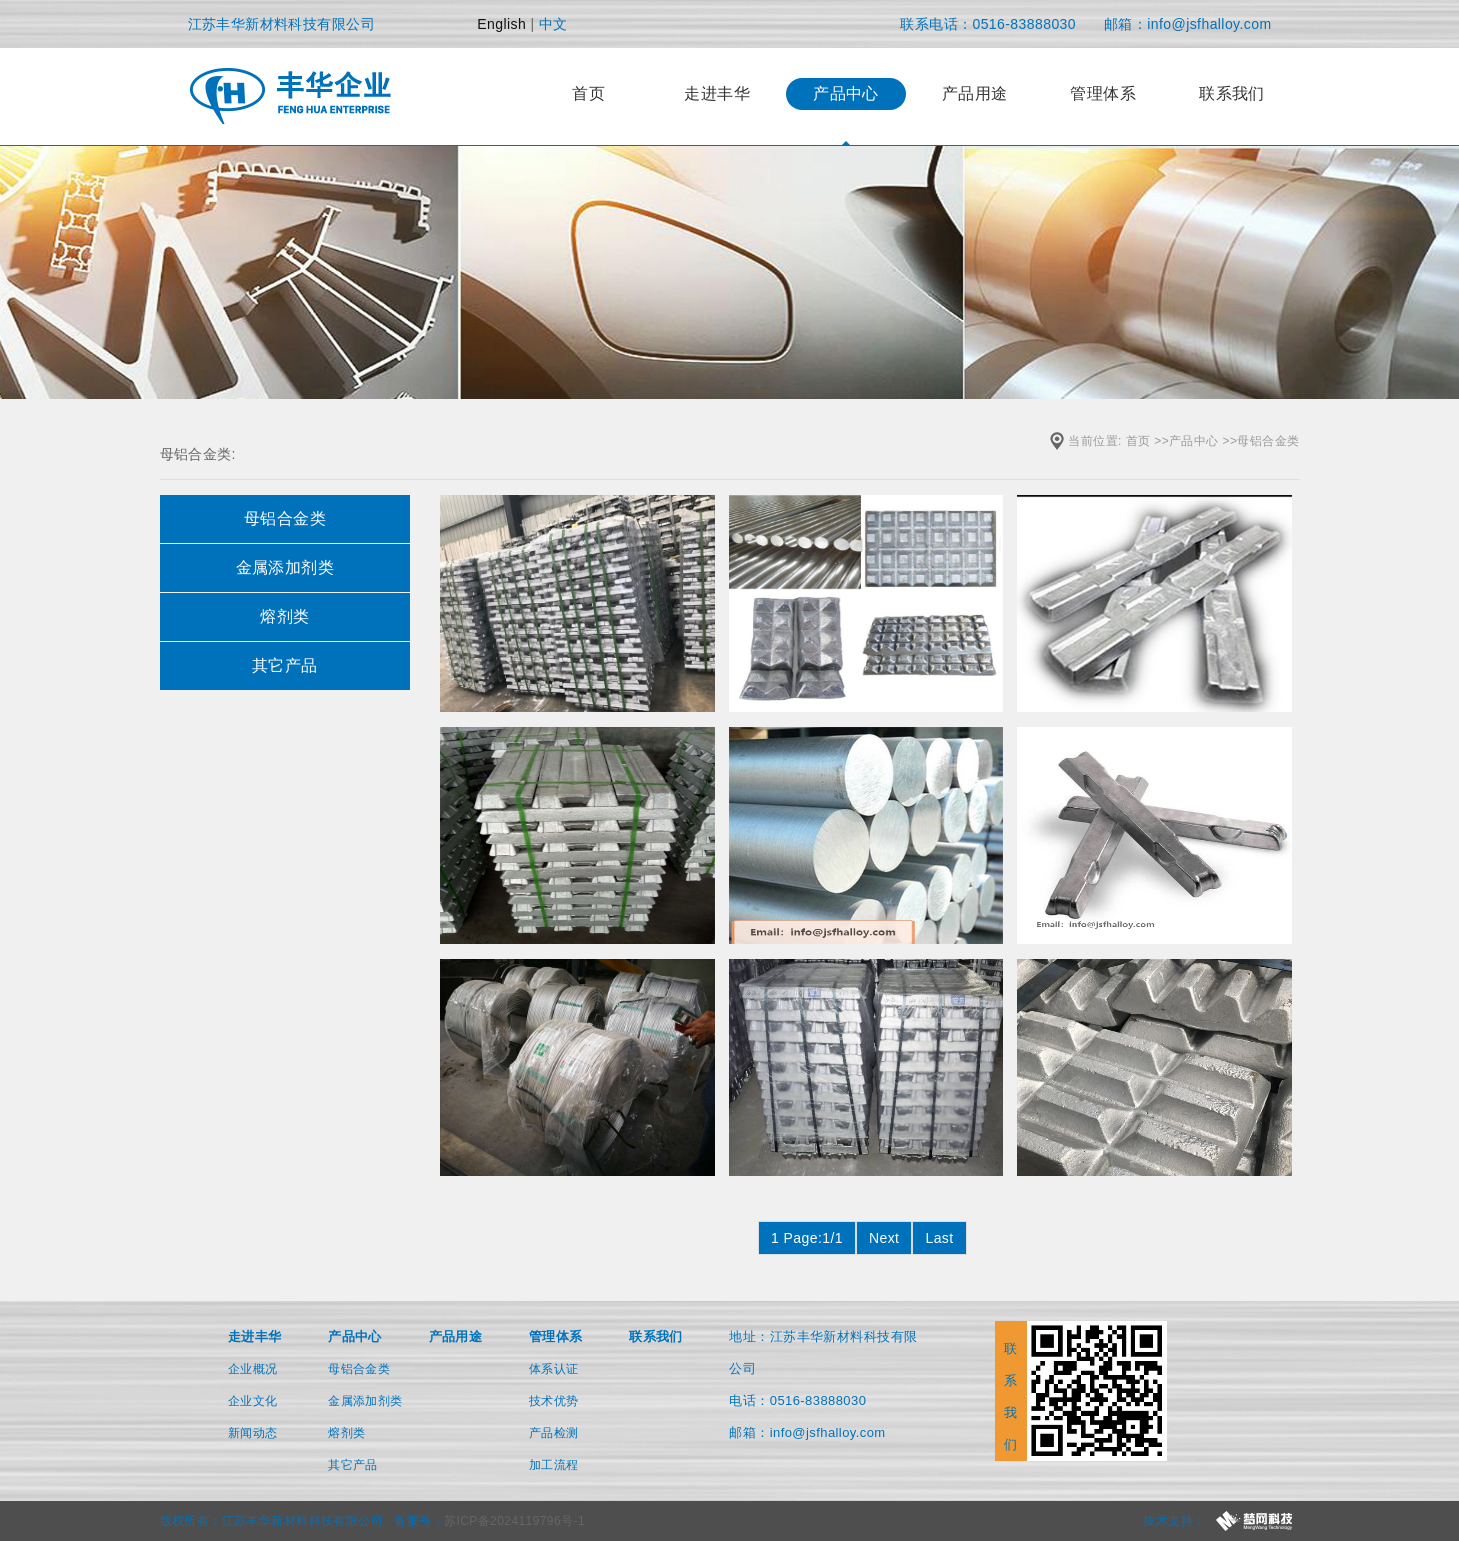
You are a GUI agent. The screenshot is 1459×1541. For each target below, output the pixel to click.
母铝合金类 (1268, 441)
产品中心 (1194, 441)
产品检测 (554, 1433)
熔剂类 (346, 1433)
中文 (553, 24)
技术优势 (554, 1401)
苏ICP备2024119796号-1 (514, 1521)
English (501, 24)
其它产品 (353, 1465)
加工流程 (554, 1465)
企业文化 (253, 1401)
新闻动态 (253, 1433)
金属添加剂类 (365, 1401)
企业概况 (253, 1369)
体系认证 (554, 1369)
